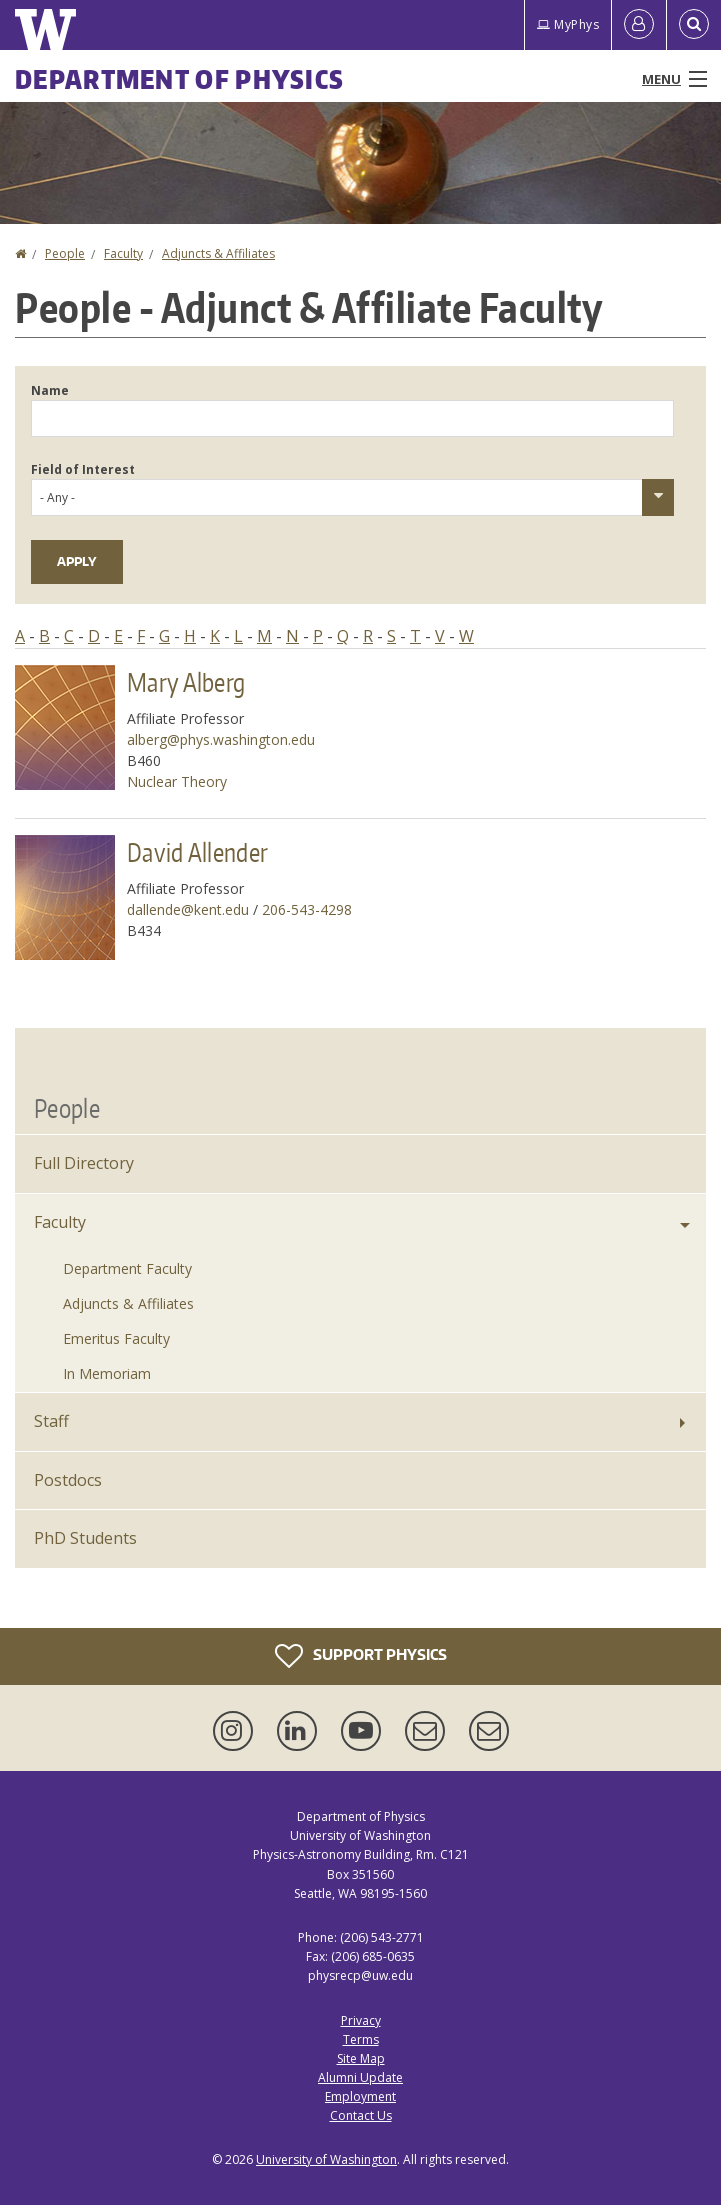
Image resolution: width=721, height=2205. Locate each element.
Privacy (361, 2020)
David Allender (197, 852)
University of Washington (326, 2159)
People (65, 253)
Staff (51, 1421)
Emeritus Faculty (116, 1338)
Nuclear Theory (177, 781)
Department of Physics (179, 79)
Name (50, 390)
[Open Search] (694, 25)
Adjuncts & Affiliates (218, 253)
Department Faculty (127, 1268)
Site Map (361, 2058)
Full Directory (84, 1163)
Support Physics (361, 1656)
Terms (361, 2039)
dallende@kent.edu (188, 909)
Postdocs (68, 1480)
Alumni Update (360, 2077)
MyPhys (568, 24)
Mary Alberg (186, 682)
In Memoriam (107, 1373)
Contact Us (361, 2115)
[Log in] (639, 25)
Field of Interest (83, 469)
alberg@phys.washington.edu (221, 739)
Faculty (123, 253)
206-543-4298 (307, 909)
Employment (360, 2096)
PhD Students (85, 1538)
